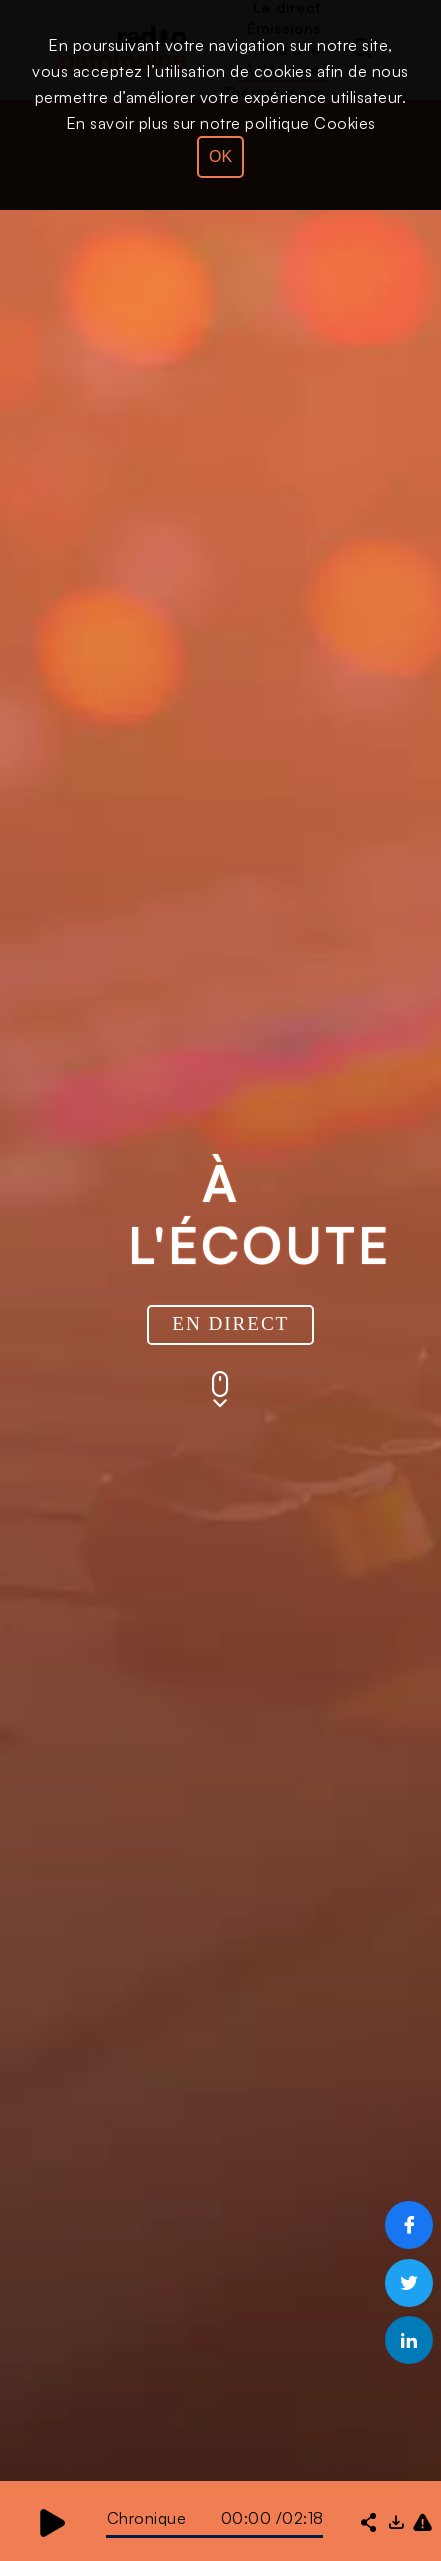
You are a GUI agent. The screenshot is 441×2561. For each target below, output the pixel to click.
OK (220, 156)
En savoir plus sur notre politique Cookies (221, 123)
